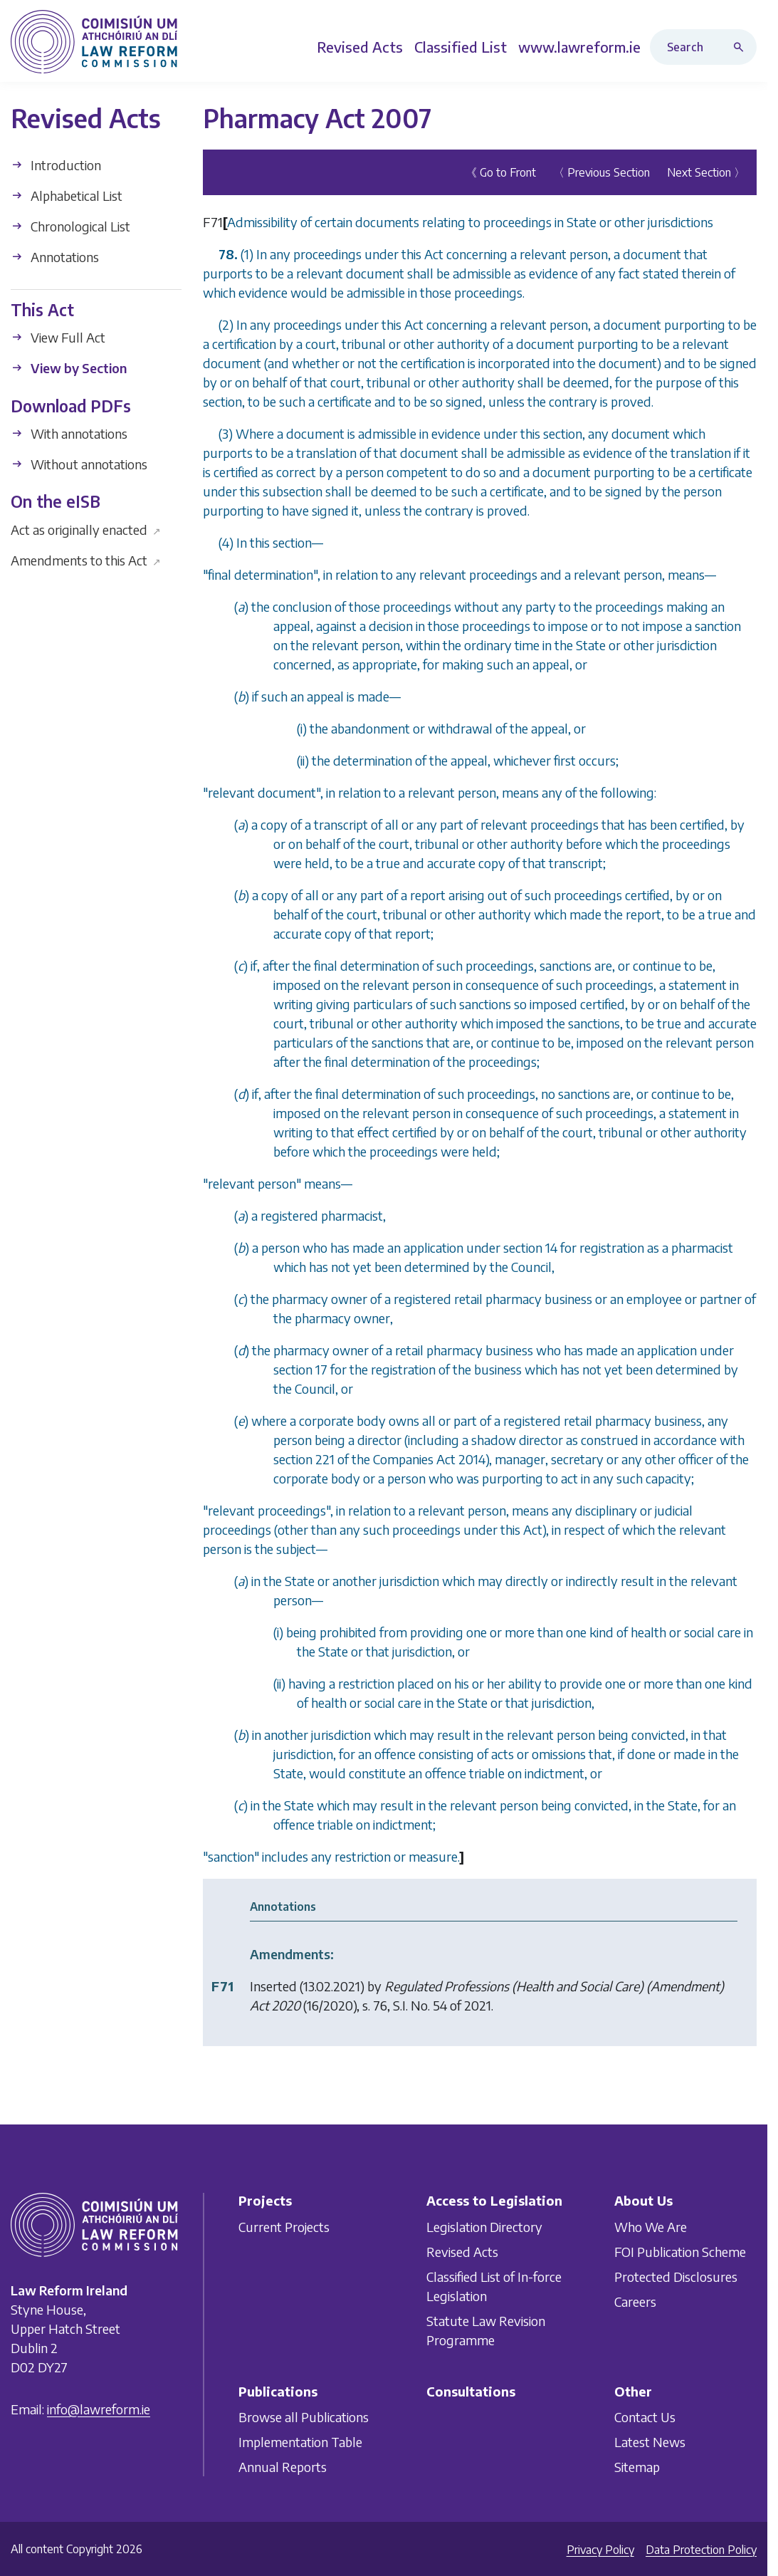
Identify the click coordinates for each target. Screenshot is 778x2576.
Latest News (649, 2442)
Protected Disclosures (675, 2276)
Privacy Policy (600, 2550)
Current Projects (284, 2226)
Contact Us (645, 2417)
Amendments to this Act (86, 560)
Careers (635, 2301)
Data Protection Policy (701, 2550)
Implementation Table (300, 2442)
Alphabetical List (66, 195)
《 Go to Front (501, 172)
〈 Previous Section (601, 172)
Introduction (56, 165)
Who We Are (650, 2226)
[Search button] (742, 47)
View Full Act (58, 337)
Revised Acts (462, 2251)
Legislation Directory (484, 2226)
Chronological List (70, 226)
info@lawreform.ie (98, 2409)
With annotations (69, 433)
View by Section (69, 368)
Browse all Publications (303, 2417)
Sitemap (637, 2466)
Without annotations (79, 464)
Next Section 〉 (706, 172)
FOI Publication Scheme (680, 2251)
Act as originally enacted (86, 529)
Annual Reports (282, 2466)
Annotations (55, 257)
